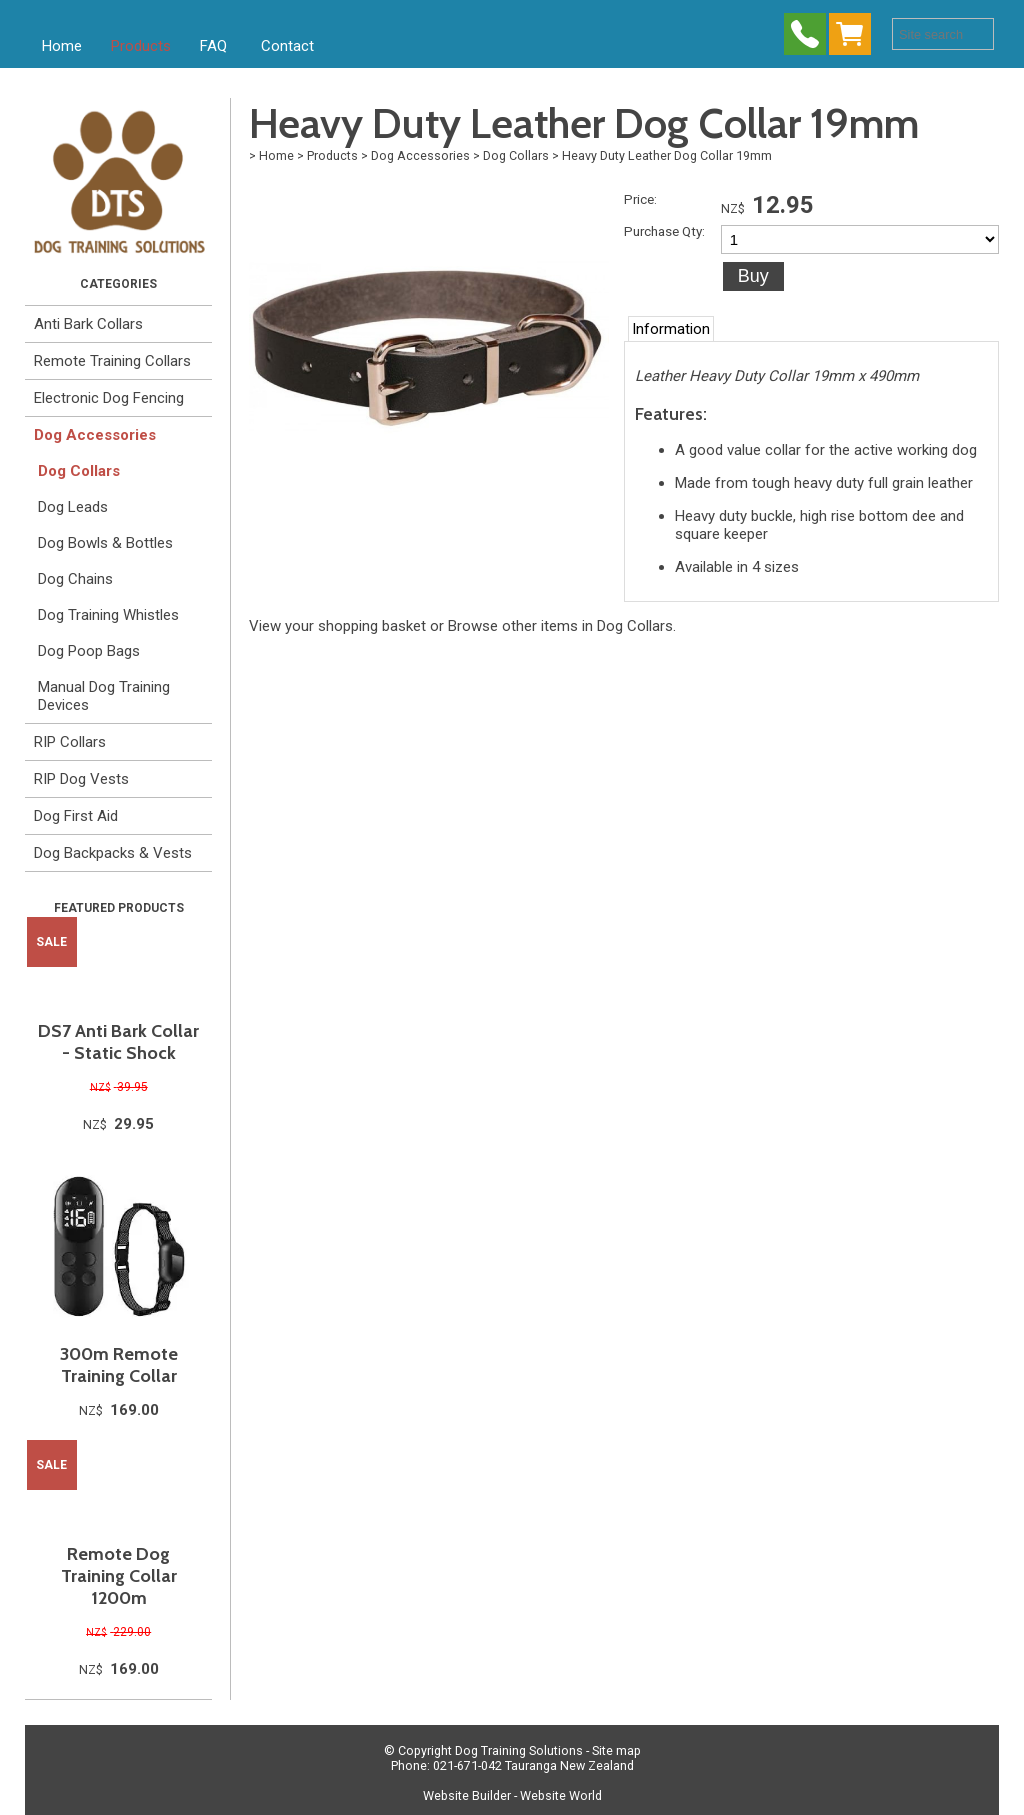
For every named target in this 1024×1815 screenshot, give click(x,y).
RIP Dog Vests (81, 779)
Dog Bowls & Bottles (105, 543)
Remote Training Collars (112, 361)
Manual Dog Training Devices (104, 696)
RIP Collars (70, 742)
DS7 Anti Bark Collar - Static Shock (118, 1042)
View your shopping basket (337, 626)
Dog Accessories (95, 435)
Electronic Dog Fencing (109, 398)
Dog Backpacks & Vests (113, 853)
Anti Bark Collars (88, 324)
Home (62, 46)
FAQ (213, 46)
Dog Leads (73, 507)
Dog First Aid (76, 816)
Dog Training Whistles (108, 615)
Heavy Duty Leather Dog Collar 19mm (667, 155)
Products (141, 46)
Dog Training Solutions (519, 1750)
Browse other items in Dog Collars (560, 626)
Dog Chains (75, 579)
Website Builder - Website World (512, 1795)
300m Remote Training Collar (119, 1365)
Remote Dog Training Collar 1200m (119, 1576)
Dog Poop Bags (89, 651)
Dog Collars (79, 471)
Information (671, 329)
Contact (287, 46)
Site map (616, 1750)
